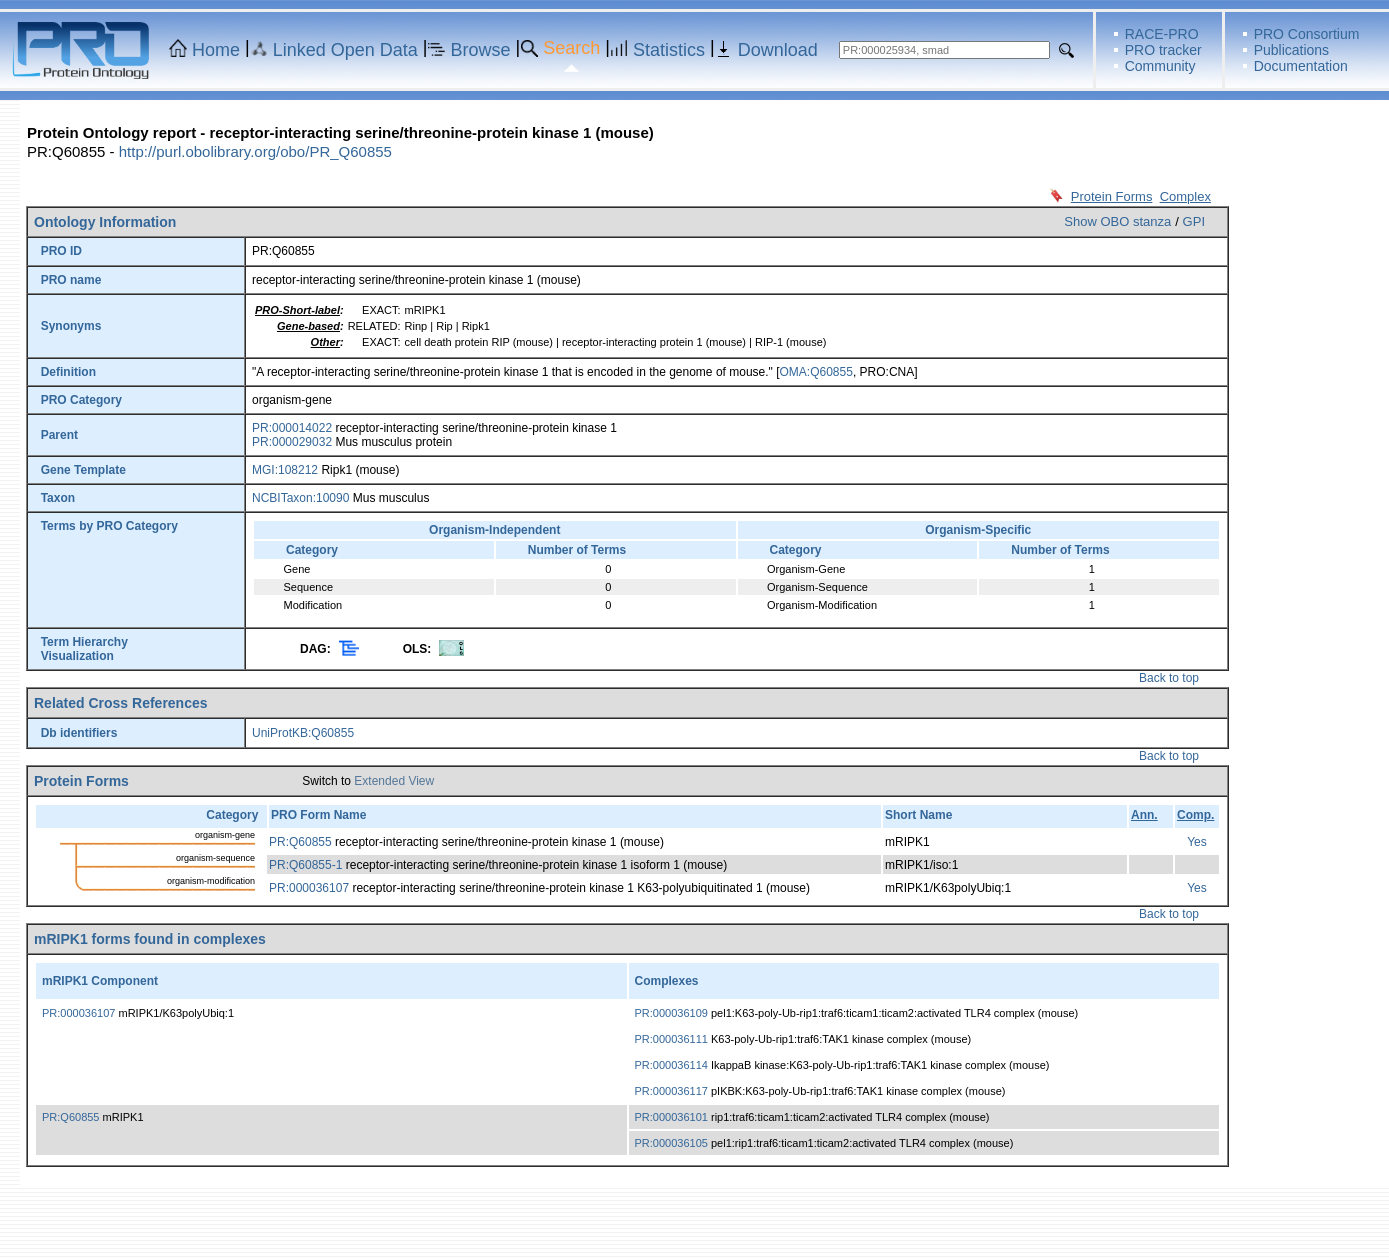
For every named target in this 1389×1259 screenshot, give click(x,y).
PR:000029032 (292, 442)
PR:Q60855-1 (305, 865)
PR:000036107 (309, 888)
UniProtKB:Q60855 (303, 733)
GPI (1194, 221)
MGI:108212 (285, 470)
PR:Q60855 (300, 842)
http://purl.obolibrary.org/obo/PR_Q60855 (255, 151)
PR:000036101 (671, 1117)
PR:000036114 (671, 1065)
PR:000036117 (671, 1091)
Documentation (1301, 66)
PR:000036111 (671, 1039)
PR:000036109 (671, 1013)
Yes (1197, 842)
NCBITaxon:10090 (300, 498)
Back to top (1169, 678)
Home (216, 50)
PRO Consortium (1307, 34)
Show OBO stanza (1117, 221)
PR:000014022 (292, 428)
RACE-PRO (1162, 34)
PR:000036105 (671, 1143)
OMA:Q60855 (816, 372)
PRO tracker (1163, 50)
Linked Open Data (345, 50)
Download (778, 50)
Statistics (669, 50)
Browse (481, 50)
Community (1160, 66)
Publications (1292, 50)
